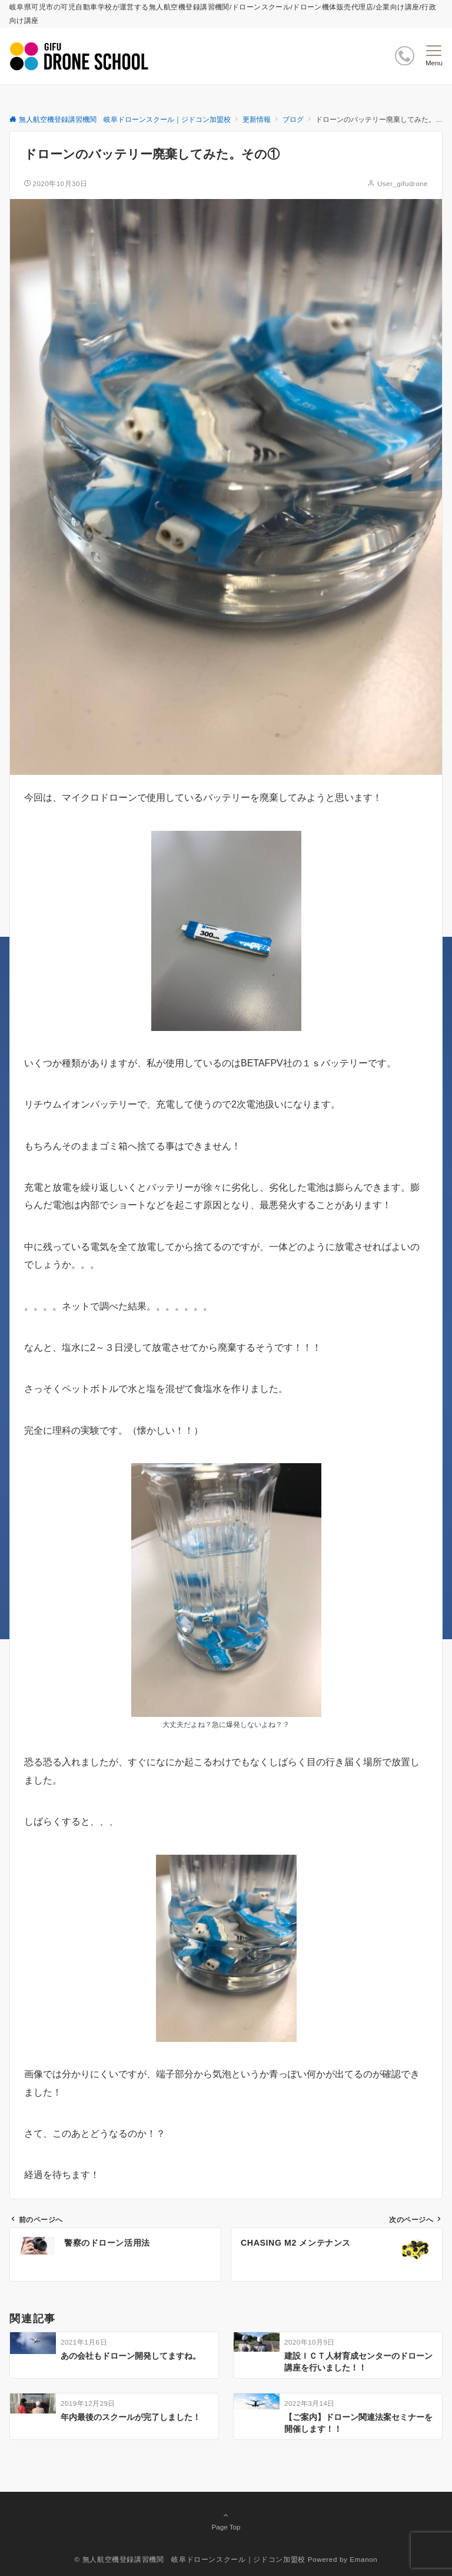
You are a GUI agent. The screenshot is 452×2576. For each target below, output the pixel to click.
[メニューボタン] (434, 56)
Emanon (363, 2559)
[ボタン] (404, 55)
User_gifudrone (402, 183)
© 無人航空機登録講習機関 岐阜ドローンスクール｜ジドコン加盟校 (190, 2559)
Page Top (226, 2521)
